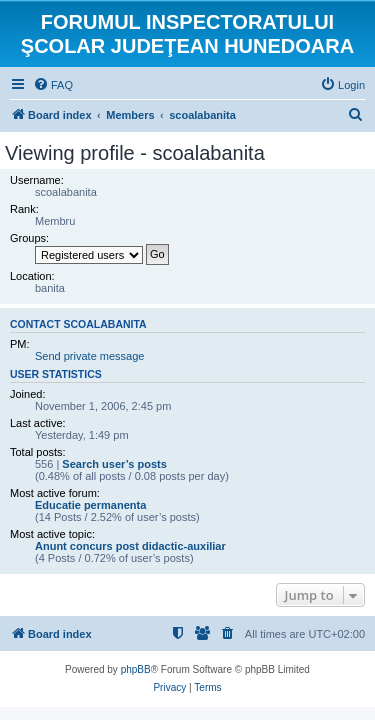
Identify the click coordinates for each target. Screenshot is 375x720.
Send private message (89, 356)
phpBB (136, 669)
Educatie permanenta (90, 505)
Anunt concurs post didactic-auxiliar (130, 546)
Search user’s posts (114, 464)
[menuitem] (53, 85)
